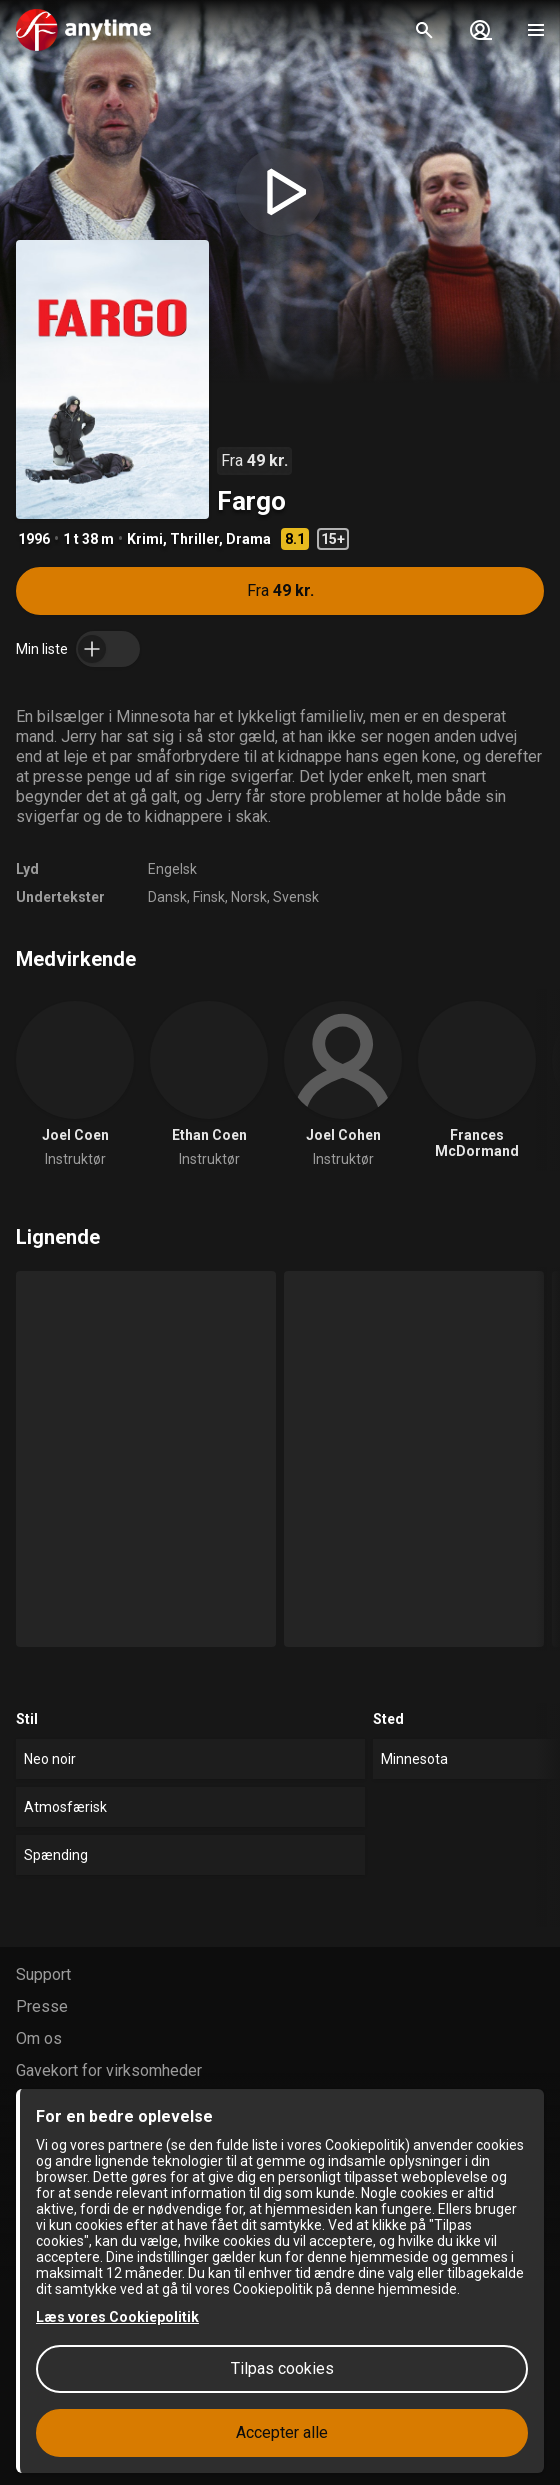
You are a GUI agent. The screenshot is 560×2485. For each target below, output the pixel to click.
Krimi (145, 539)
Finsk (209, 897)
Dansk (167, 897)
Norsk (249, 897)
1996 (34, 539)
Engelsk (172, 869)
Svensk (296, 897)
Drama (248, 539)
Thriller (194, 539)
